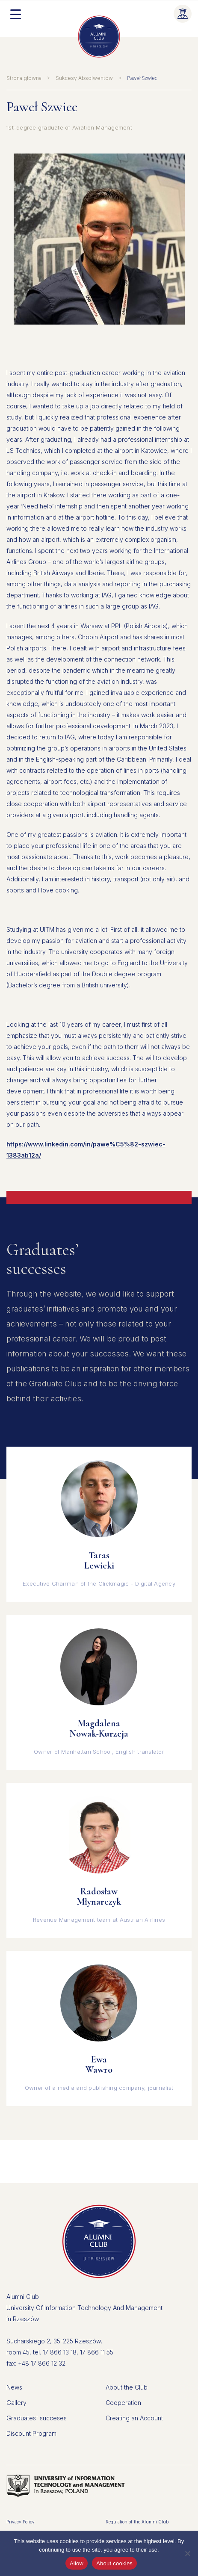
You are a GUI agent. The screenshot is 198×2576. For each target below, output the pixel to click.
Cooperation (123, 2402)
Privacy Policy (20, 2521)
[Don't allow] (187, 2553)
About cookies (114, 2563)
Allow (76, 2563)
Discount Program (31, 2433)
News (14, 2387)
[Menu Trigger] (15, 14)
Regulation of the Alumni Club (137, 2521)
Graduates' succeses (36, 2418)
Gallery (16, 2402)
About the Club (127, 2387)
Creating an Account (134, 2418)
